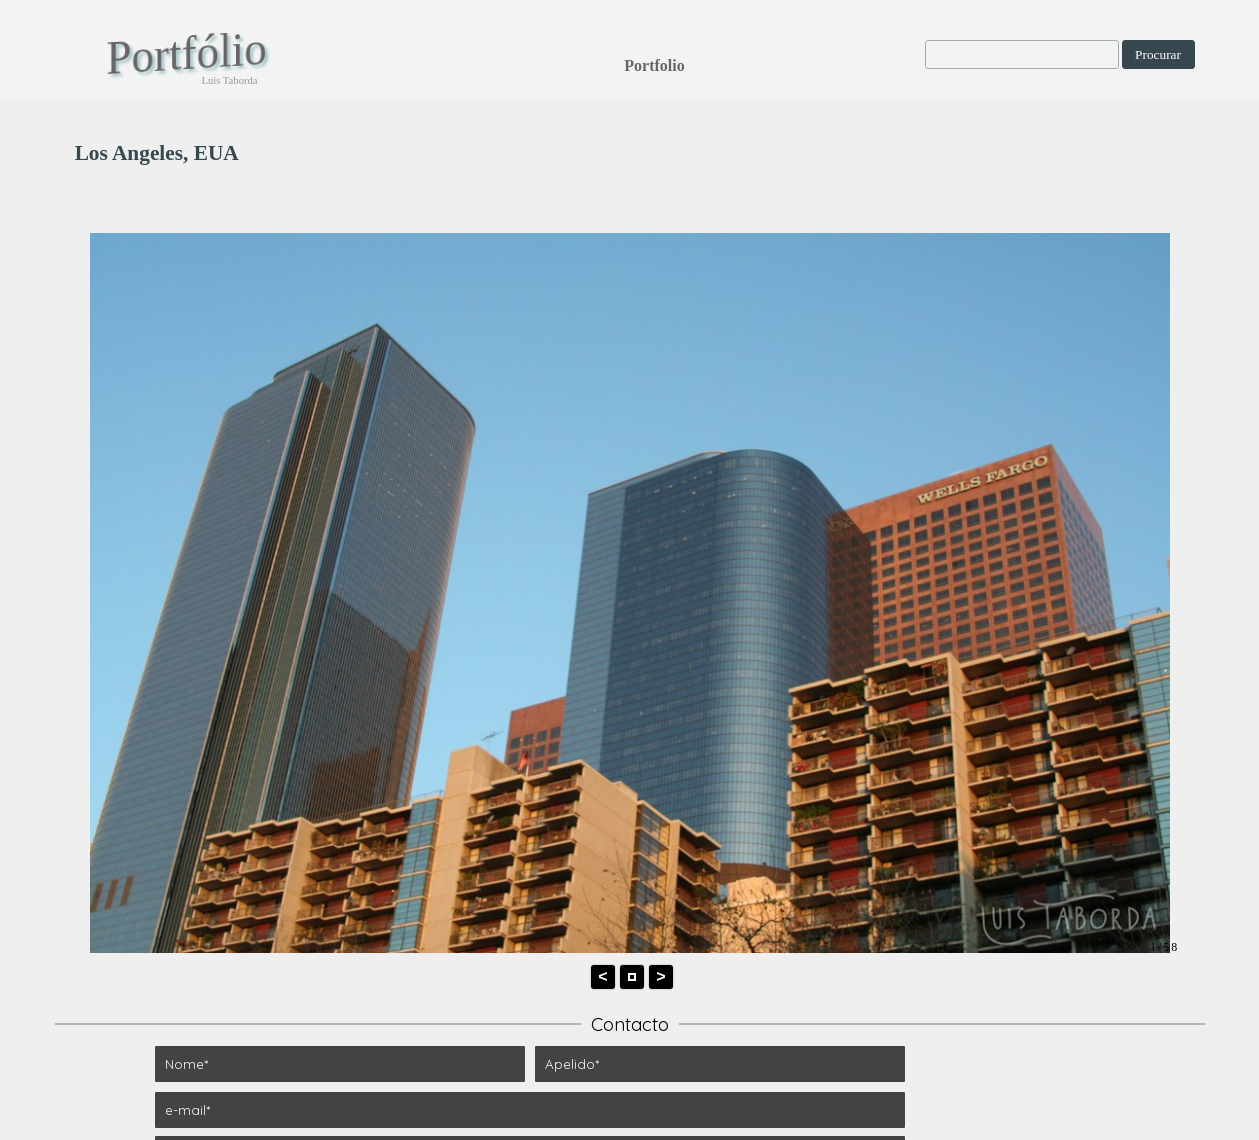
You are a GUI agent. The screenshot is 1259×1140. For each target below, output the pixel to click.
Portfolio (654, 65)
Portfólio (186, 53)
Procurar (1158, 54)
